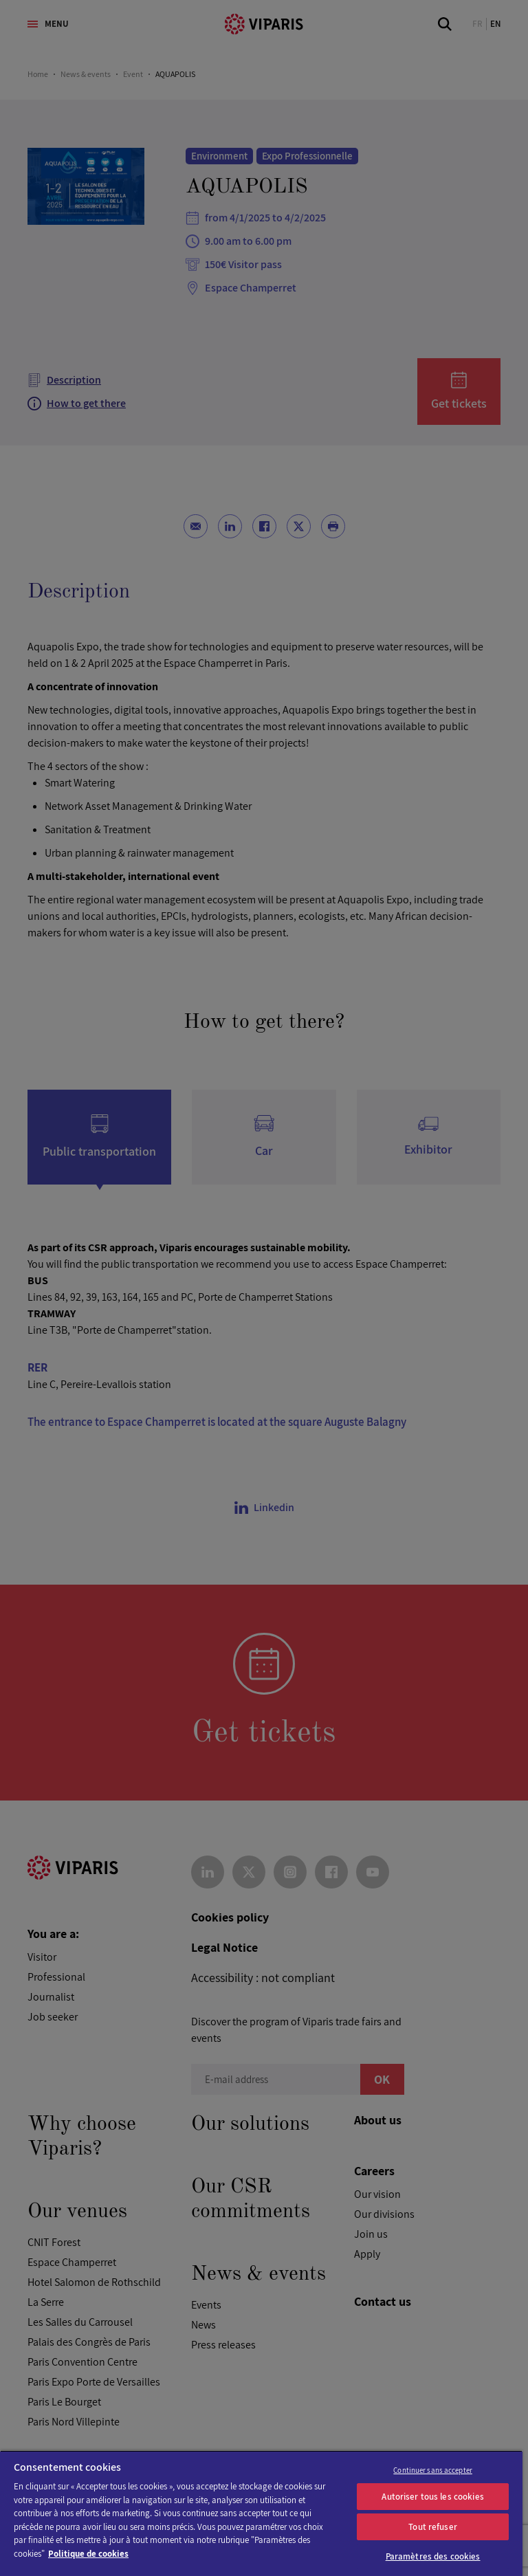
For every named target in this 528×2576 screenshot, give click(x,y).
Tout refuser (432, 2527)
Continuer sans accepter (432, 2470)
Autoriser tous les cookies (432, 2496)
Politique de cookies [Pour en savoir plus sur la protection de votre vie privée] (88, 2554)
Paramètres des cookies (433, 2556)
